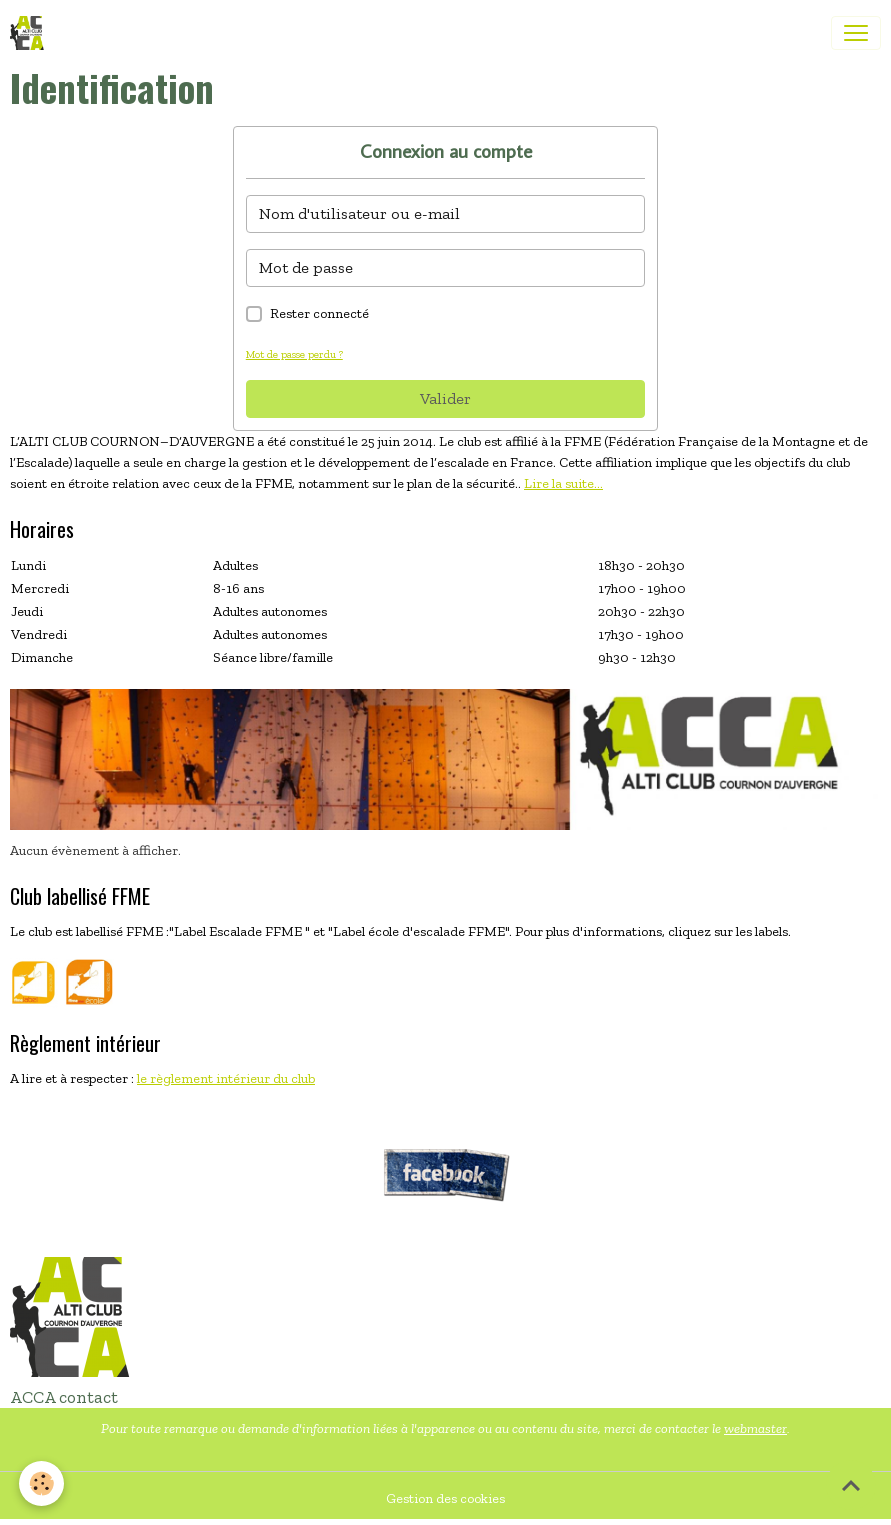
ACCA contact (64, 1397)
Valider (445, 398)
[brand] (31, 33)
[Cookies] (42, 1483)
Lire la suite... (563, 483)
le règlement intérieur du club (226, 1078)
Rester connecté (319, 313)
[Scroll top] (851, 1485)
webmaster (755, 1428)
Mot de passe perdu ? (294, 354)
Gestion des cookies (445, 1498)
